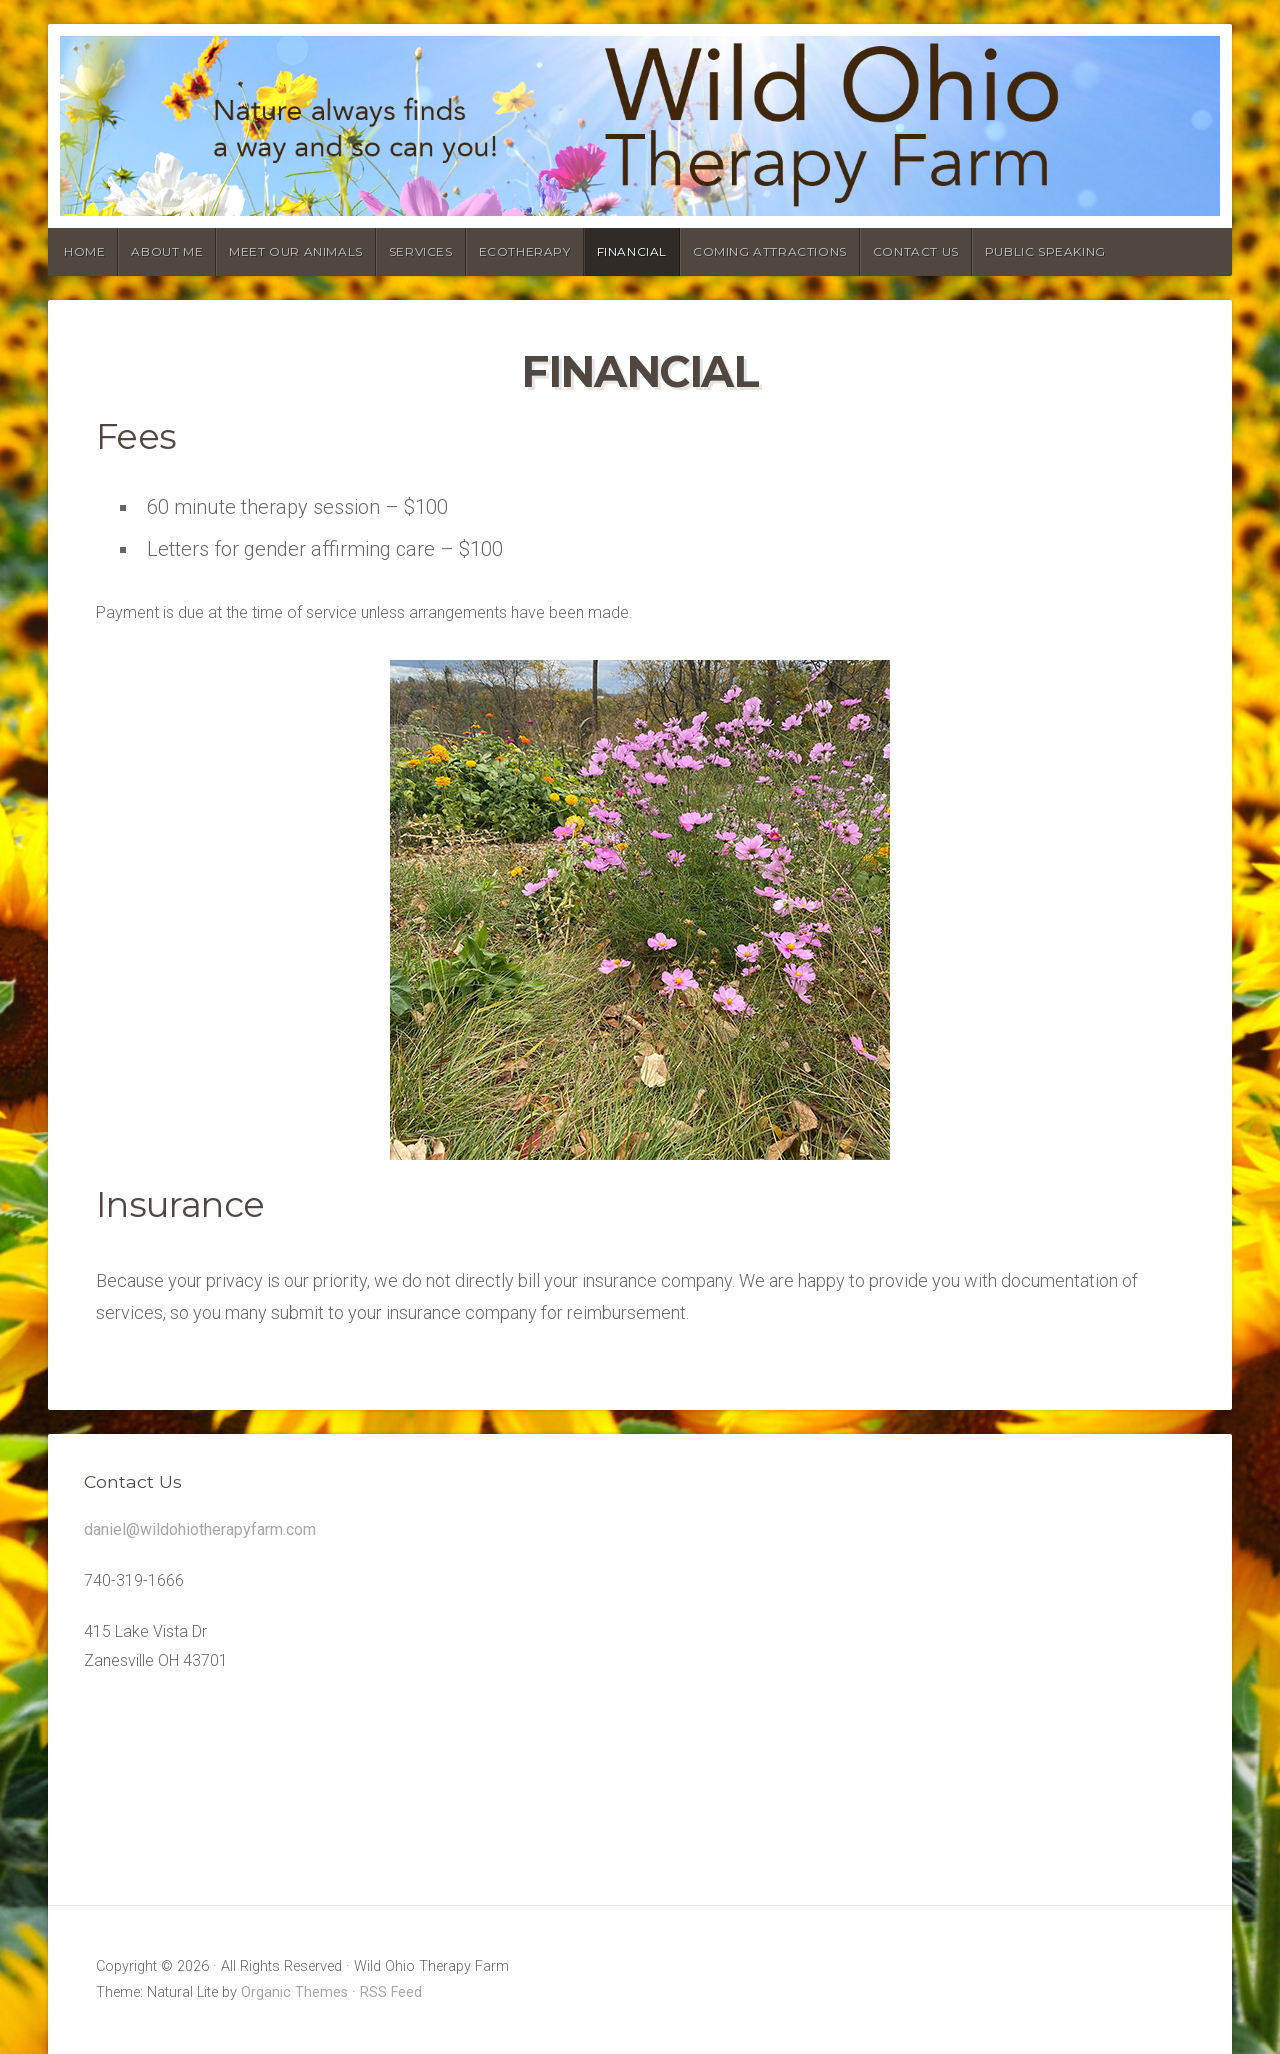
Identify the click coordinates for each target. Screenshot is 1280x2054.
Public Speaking (1045, 251)
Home (84, 251)
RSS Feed (391, 1992)
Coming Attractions (770, 251)
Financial (632, 251)
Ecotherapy (525, 251)
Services (421, 251)
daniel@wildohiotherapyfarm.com (200, 1529)
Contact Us (916, 251)
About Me (167, 251)
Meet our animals (296, 251)
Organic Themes (294, 1992)
